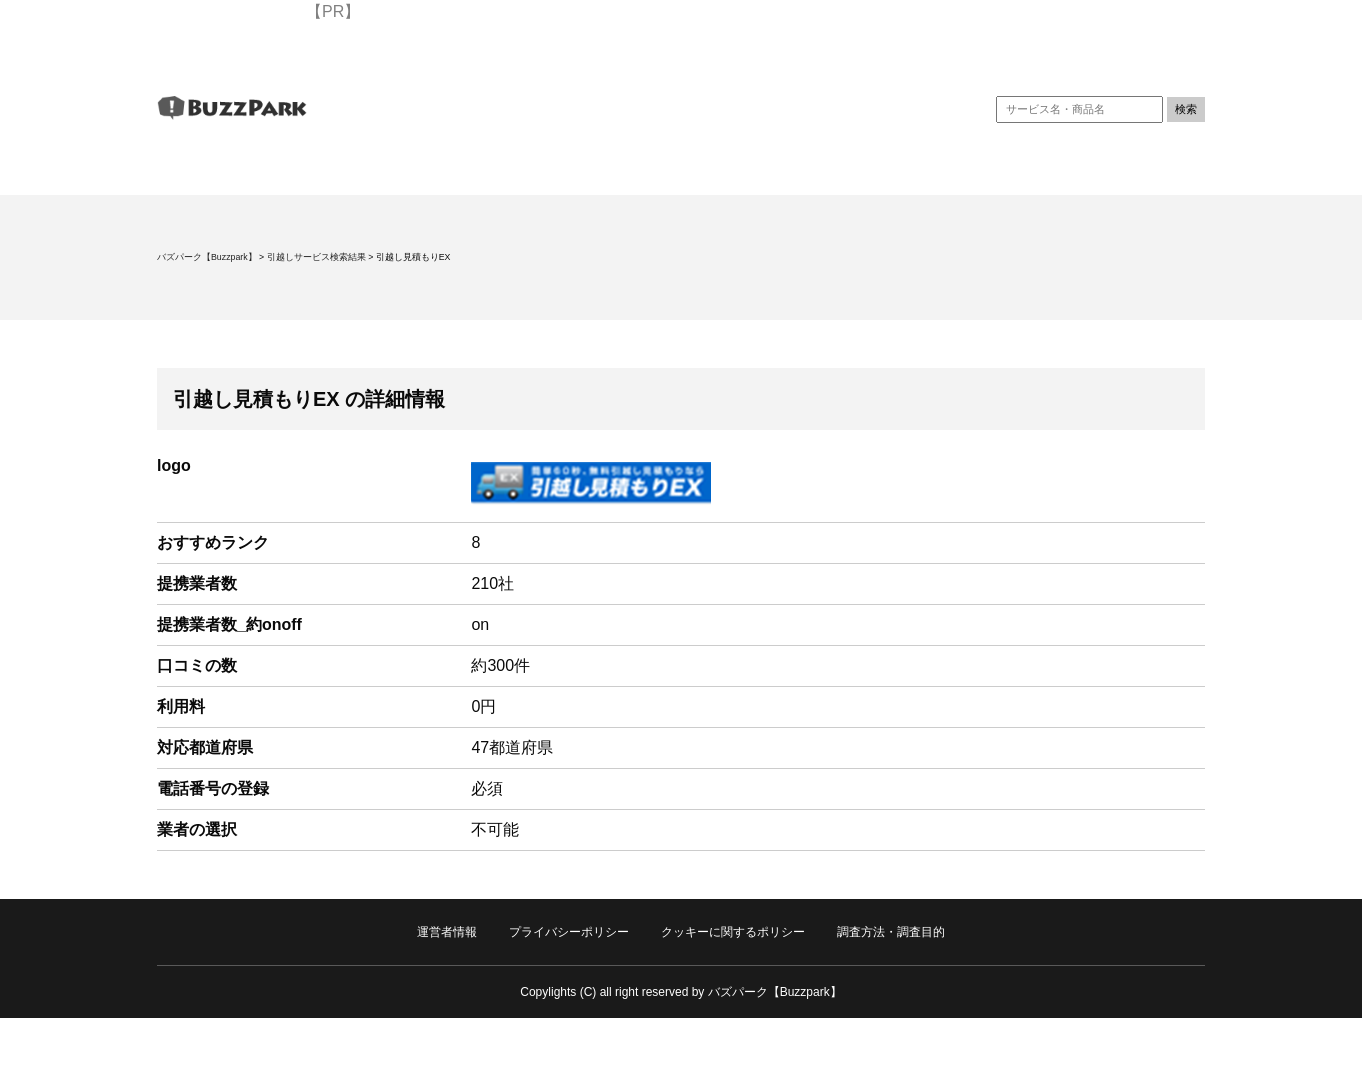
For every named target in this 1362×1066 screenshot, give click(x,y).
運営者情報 (447, 932)
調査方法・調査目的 (891, 932)
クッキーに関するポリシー (733, 932)
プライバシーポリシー (569, 932)
